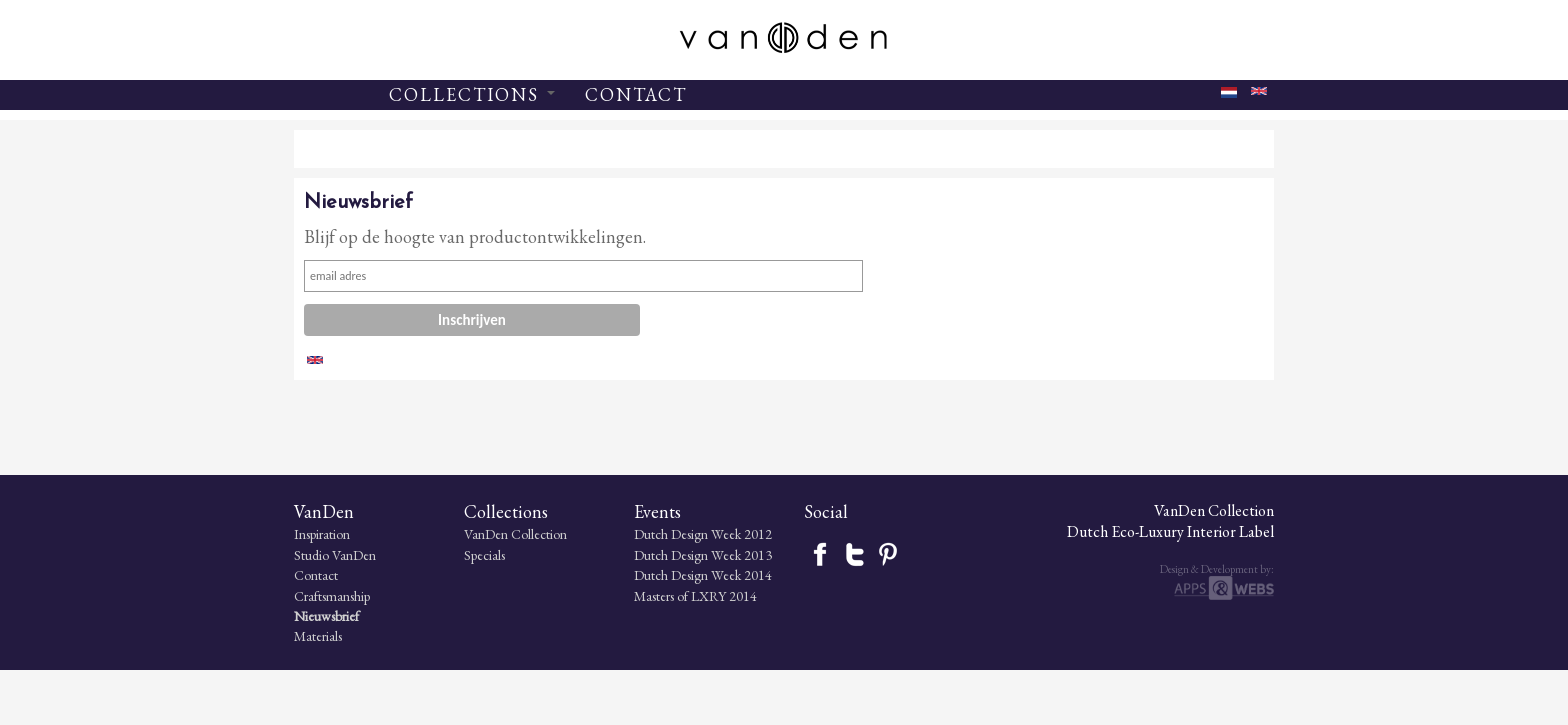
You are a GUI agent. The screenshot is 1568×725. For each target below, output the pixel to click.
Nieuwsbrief (326, 671)
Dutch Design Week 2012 (703, 589)
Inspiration (322, 589)
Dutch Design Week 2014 (703, 630)
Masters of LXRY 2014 (695, 651)
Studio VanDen (335, 610)
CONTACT (636, 94)
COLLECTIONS (472, 94)
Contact (316, 630)
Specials (484, 610)
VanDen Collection (515, 589)
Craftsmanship (332, 651)
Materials (318, 691)
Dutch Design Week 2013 (703, 610)
